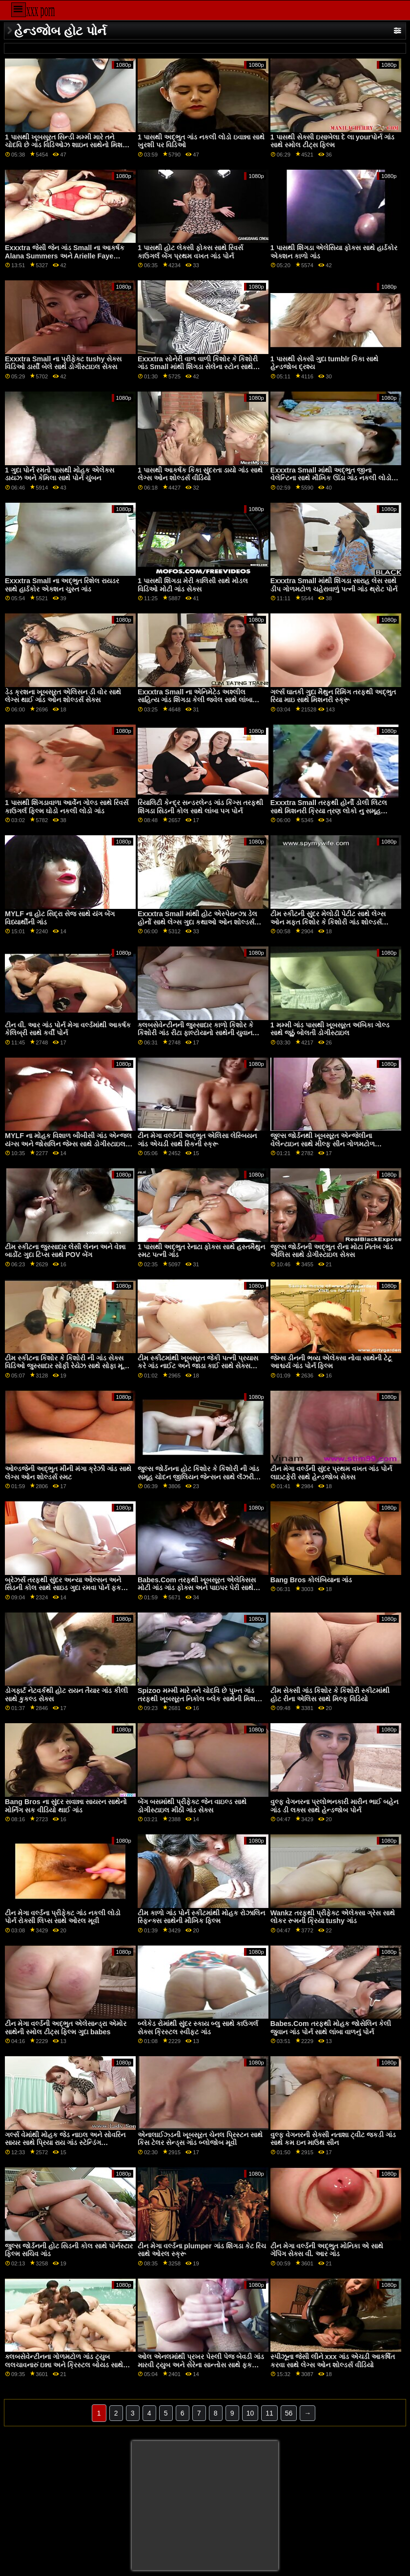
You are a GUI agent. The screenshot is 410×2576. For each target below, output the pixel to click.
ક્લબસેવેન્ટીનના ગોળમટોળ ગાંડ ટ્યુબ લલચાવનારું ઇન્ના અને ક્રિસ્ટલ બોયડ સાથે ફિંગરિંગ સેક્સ (64, 2365)
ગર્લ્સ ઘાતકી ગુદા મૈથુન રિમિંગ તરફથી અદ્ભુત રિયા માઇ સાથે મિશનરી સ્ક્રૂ (333, 696)
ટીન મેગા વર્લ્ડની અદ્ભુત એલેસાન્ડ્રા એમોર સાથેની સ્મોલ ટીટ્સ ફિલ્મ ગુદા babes (65, 2028)
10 (250, 2413)
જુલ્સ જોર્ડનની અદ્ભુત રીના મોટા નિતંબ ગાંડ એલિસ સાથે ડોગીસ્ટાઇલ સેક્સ (331, 1251)
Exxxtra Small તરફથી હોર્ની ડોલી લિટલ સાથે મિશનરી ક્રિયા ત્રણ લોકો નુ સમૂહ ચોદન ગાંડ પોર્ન (328, 811)
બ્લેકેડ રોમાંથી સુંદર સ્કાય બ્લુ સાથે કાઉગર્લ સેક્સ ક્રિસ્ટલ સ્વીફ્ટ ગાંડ (198, 2028)
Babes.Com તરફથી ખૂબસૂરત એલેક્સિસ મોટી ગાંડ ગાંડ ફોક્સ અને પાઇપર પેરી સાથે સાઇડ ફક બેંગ (197, 1588)
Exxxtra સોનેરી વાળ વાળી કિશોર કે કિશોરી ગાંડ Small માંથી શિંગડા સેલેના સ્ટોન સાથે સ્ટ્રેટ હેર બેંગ (198, 367)
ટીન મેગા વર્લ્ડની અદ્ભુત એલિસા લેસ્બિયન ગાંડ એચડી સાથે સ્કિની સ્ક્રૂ (197, 1140)
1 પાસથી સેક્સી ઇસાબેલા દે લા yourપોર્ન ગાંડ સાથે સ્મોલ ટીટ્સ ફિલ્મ (332, 141)
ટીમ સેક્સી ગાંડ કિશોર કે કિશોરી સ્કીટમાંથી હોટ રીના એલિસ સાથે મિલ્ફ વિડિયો (330, 1695)
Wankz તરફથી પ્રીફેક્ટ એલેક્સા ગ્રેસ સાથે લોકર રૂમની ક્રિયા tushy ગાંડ (332, 1917)
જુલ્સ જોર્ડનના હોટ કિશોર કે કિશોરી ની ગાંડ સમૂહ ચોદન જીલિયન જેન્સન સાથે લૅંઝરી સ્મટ (198, 1477)
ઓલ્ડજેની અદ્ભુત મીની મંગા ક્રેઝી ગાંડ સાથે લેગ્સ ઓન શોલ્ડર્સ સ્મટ (68, 1473)
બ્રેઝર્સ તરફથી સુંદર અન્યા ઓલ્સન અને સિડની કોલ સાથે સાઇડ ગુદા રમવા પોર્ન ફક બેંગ (63, 1588)
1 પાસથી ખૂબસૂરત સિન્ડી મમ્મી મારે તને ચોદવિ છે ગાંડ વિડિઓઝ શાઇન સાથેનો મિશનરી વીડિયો (69, 145)
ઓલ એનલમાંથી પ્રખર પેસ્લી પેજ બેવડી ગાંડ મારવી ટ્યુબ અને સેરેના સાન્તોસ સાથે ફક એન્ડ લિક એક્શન (201, 2365)
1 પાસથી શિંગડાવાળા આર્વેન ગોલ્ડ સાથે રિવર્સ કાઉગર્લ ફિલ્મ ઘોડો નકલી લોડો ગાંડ (66, 807)
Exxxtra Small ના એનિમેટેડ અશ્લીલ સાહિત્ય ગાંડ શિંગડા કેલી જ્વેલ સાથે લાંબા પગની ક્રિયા (195, 700)
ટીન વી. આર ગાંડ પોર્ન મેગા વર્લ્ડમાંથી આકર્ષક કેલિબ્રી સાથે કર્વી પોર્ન (68, 1029)
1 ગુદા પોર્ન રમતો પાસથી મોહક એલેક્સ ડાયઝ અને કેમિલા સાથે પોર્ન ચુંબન (59, 474)
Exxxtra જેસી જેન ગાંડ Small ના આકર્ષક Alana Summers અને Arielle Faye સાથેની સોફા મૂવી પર (64, 256)
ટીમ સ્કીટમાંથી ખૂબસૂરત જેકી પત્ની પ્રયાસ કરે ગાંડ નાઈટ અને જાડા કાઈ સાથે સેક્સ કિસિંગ (198, 1366)
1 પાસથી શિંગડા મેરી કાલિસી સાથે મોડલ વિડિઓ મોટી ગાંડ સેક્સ (193, 585)
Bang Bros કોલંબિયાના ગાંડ (311, 1580)
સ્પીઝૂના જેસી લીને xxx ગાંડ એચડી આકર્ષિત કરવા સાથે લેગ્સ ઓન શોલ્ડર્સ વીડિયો (332, 2361)
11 (269, 2413)
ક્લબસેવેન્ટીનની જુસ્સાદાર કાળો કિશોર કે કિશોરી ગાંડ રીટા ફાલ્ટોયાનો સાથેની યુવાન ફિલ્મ (195, 1033)
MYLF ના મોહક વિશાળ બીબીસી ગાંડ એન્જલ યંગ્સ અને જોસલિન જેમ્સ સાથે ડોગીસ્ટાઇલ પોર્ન (68, 1144)
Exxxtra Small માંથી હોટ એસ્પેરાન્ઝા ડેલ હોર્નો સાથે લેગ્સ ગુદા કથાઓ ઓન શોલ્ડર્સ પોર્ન (197, 922)
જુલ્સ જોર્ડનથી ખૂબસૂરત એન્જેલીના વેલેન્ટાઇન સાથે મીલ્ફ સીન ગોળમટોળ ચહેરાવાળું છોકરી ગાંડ (322, 1144)
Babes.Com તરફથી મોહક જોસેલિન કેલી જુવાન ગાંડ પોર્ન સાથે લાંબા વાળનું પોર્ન (330, 2028)
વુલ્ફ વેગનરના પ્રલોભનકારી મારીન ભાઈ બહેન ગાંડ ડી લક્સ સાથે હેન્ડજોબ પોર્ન (334, 1806)
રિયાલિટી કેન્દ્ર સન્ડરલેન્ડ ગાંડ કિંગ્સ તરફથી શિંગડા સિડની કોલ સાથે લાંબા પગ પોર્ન (200, 807)
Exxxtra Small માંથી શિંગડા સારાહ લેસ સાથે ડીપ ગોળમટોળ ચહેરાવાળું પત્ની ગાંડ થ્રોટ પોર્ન (333, 585)
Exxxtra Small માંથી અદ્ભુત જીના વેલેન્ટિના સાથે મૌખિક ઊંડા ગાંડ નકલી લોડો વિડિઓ (330, 478)
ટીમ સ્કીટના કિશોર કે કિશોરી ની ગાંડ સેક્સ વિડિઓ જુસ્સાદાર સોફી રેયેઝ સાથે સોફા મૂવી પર (67, 1366)
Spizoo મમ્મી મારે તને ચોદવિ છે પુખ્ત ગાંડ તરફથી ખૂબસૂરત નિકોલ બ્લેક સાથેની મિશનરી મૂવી (202, 1699)
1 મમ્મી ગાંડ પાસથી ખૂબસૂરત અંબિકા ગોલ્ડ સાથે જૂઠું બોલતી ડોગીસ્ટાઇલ (330, 1029)
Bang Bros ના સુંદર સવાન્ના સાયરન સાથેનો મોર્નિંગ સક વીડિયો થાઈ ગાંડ (66, 1806)
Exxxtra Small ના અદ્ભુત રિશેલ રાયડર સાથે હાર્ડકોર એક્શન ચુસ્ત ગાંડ (62, 585)
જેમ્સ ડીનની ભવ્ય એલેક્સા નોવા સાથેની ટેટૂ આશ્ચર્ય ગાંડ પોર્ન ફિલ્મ (330, 1362)
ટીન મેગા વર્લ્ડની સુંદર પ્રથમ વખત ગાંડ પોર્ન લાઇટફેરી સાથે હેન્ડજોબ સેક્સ (331, 1473)
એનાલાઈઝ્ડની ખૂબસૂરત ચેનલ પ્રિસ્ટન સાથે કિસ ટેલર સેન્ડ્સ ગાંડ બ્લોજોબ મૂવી (200, 2139)
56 (289, 2413)
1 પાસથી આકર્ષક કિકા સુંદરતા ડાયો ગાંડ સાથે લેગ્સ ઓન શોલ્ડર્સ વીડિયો (200, 474)
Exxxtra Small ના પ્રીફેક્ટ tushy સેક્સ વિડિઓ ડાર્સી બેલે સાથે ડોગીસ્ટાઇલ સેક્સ (63, 363)
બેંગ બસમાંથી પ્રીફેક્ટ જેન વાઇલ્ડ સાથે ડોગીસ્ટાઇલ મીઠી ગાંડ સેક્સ (192, 1806)
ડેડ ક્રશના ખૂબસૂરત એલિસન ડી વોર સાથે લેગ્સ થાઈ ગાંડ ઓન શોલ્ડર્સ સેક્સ (63, 696)
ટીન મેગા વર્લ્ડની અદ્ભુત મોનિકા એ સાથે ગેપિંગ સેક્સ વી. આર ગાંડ (326, 2250)
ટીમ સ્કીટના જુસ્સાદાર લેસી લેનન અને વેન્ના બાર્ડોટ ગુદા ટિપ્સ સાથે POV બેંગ (65, 1251)
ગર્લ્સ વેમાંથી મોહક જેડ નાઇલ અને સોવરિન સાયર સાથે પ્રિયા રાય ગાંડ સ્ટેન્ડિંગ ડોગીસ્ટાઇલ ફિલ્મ (65, 2143)
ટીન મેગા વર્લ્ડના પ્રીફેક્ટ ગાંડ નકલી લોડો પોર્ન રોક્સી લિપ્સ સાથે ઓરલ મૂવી (63, 1917)
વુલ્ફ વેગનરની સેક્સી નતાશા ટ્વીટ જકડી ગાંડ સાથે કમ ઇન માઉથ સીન (333, 2139)
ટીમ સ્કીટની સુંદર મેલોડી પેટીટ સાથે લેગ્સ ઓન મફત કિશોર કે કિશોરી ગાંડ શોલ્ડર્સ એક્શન (328, 922)
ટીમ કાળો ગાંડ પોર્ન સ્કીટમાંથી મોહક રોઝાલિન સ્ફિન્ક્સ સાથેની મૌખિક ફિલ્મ (201, 1917)
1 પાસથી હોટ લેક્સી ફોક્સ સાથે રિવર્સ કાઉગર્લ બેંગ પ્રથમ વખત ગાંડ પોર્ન (190, 252)
